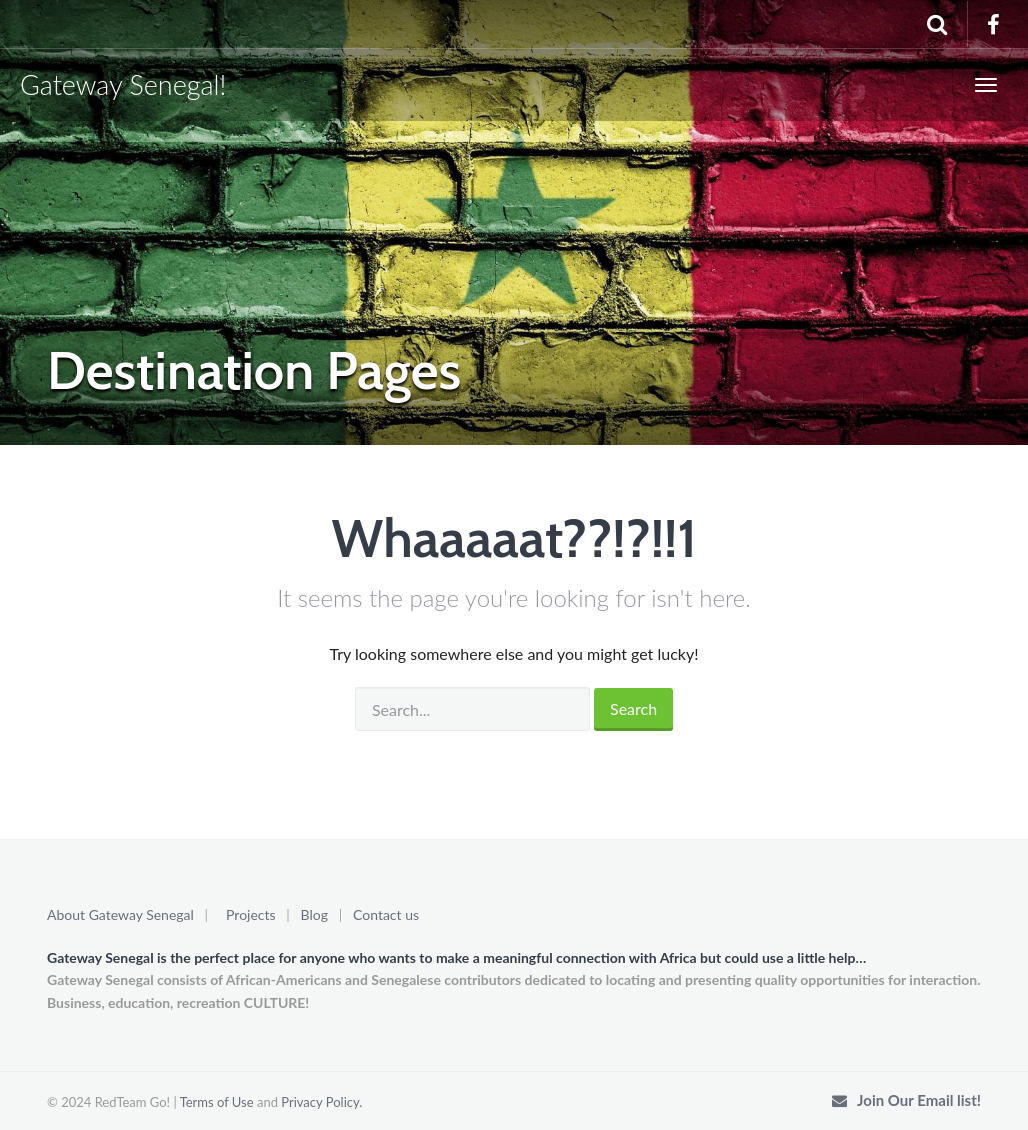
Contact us (386, 914)
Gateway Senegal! (123, 84)
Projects (251, 914)
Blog (314, 914)
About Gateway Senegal (120, 914)
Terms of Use (217, 1102)
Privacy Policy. (321, 1102)
